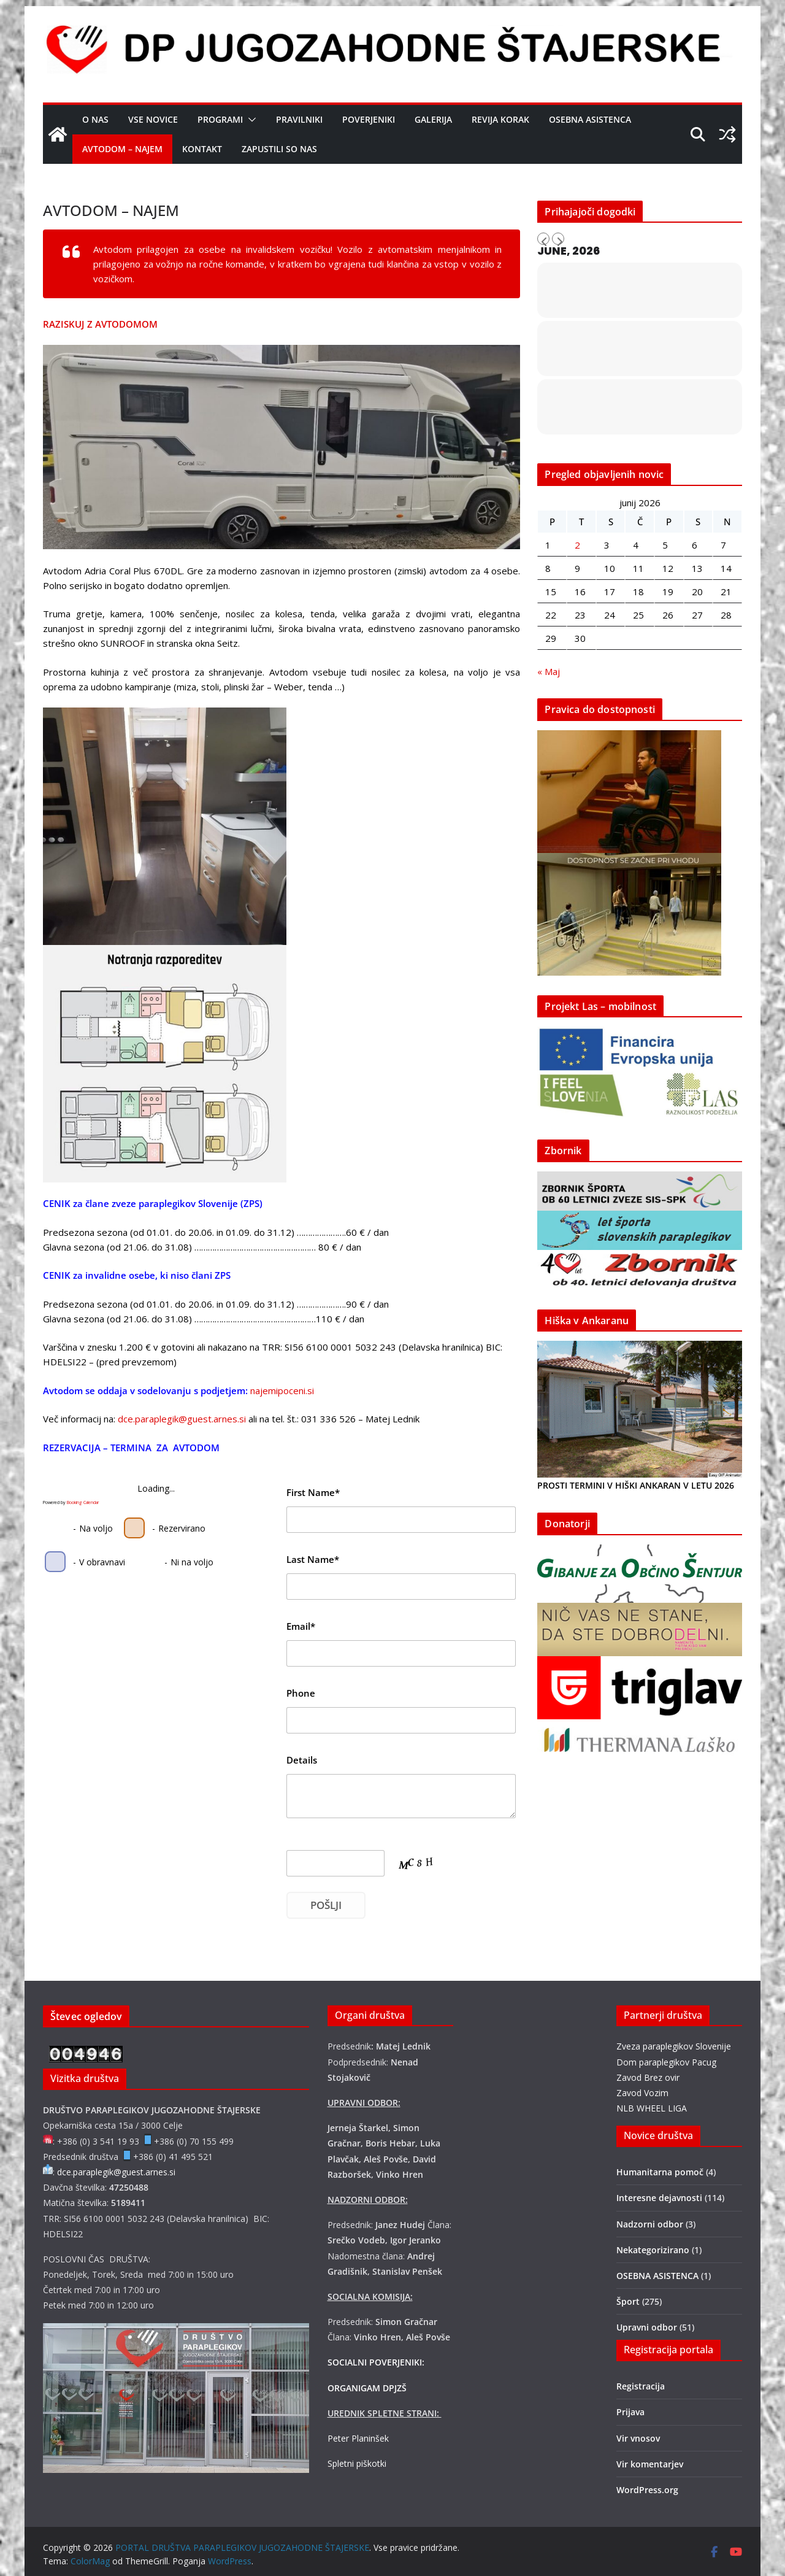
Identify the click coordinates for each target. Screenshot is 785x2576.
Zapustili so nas (279, 149)
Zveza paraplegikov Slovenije (673, 2046)
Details (301, 1760)
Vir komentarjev (649, 2464)
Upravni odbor (646, 2327)
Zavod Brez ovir (648, 2077)
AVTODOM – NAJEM (122, 149)
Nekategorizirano (652, 2250)
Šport (628, 2301)
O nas (95, 119)
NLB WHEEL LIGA (651, 2108)
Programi (220, 119)
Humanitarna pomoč (659, 2172)
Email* (300, 1626)
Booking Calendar (83, 1502)
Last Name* (312, 1559)
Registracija (640, 2386)
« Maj (548, 671)
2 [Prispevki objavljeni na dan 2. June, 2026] (577, 545)
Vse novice (153, 119)
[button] (249, 119)
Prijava (630, 2412)
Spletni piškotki (356, 2463)
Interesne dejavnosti (659, 2198)
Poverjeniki (368, 119)
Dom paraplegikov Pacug (666, 2062)
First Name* (313, 1492)
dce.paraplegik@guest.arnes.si (182, 1419)
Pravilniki (299, 119)
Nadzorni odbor (649, 2224)
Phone (300, 1693)
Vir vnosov (638, 2438)
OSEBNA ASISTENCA (590, 119)
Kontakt (202, 149)
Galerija (433, 119)
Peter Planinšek (358, 2438)
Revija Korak (500, 119)
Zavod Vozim (642, 2093)
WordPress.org (647, 2490)
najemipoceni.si (282, 1390)
